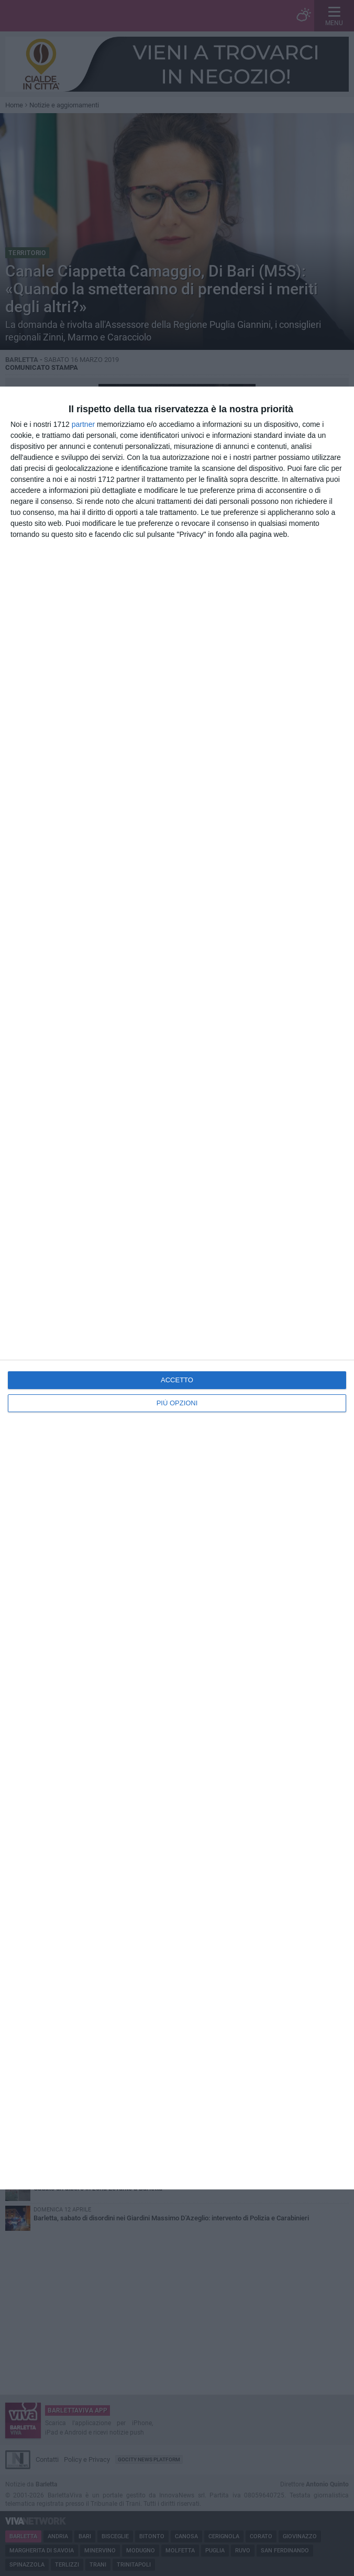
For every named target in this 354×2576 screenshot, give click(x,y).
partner (83, 424)
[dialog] (177, 1288)
